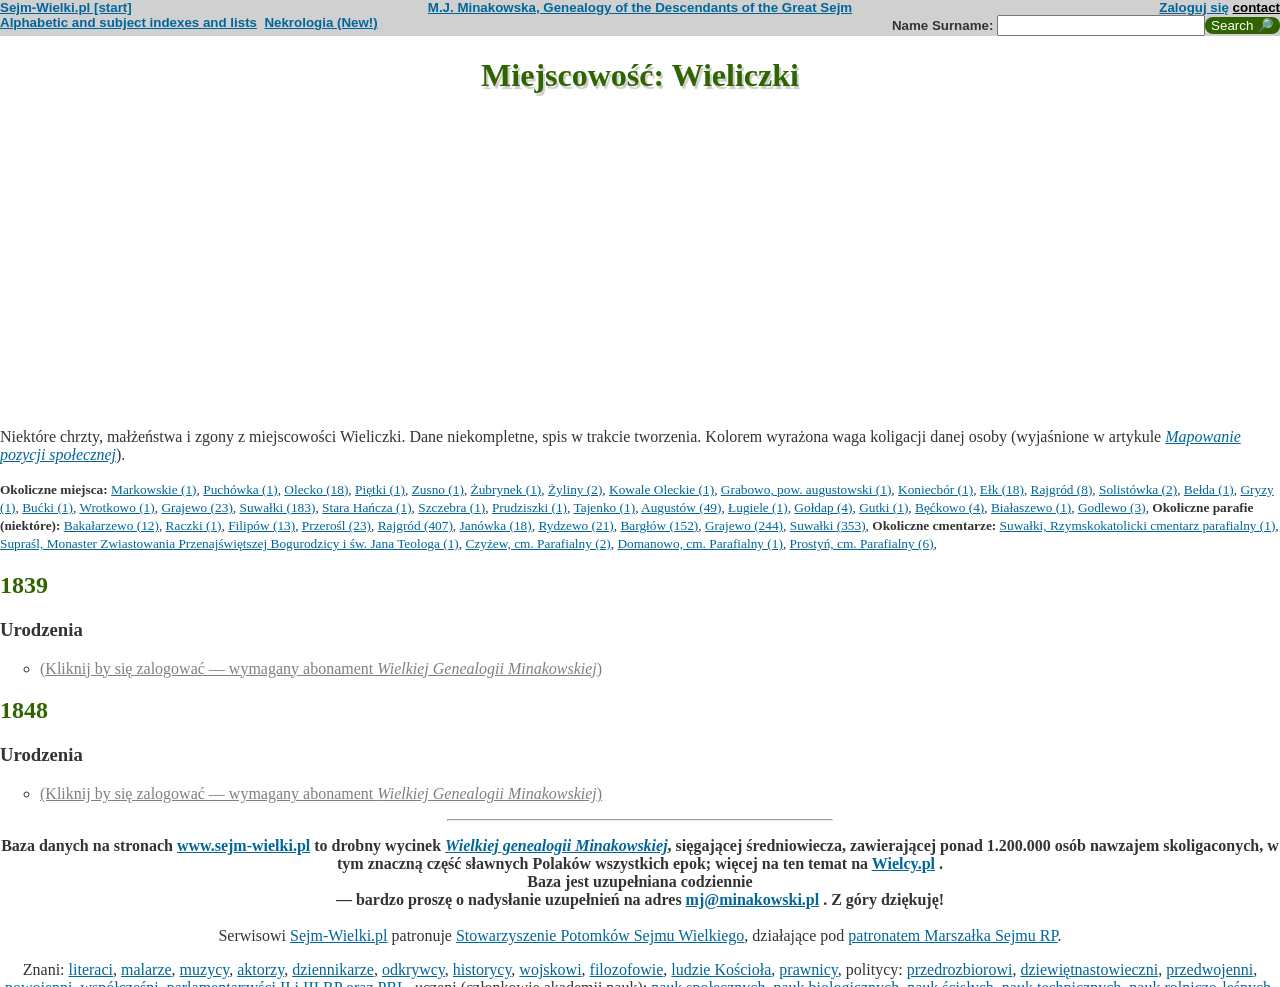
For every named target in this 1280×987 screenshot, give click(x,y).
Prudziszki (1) (529, 507)
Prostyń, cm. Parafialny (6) (862, 543)
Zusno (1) (438, 489)
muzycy (205, 969)
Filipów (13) (261, 525)
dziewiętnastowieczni (1089, 969)
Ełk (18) (1002, 489)
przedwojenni (1209, 969)
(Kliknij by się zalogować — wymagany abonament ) (321, 668)
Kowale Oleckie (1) (661, 489)
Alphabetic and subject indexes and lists (128, 22)
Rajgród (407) (415, 525)
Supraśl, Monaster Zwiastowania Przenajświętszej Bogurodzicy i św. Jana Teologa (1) (229, 543)
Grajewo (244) (744, 525)
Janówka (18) (496, 525)
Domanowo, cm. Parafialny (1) (699, 543)
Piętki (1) (380, 489)
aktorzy (260, 969)
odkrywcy (413, 969)
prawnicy (808, 969)
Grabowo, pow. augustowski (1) (806, 489)
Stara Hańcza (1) (367, 507)
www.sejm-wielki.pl (243, 845)
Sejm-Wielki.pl (339, 935)
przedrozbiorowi (960, 969)
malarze (146, 969)
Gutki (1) (883, 507)
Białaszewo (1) (1031, 507)
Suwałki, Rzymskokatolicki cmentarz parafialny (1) (1138, 525)
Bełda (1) (1209, 489)
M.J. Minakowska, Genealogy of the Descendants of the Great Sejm (640, 7)
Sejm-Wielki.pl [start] (66, 7)
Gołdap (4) (823, 507)
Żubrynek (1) (506, 489)
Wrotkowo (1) (116, 507)
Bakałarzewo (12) (111, 525)
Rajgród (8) (1062, 489)
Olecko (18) (316, 489)
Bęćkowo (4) (949, 507)
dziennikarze (333, 969)
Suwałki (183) (278, 507)
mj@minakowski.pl (753, 899)
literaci (91, 969)
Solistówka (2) (1138, 489)
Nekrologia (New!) (320, 22)
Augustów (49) (681, 507)
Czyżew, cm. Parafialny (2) (537, 543)
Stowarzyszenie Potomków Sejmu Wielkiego (600, 935)
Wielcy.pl (903, 863)
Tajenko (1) (605, 507)
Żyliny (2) (575, 489)
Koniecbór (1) (935, 489)
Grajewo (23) (196, 507)
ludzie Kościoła (721, 969)
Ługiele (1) (758, 507)
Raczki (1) (194, 525)
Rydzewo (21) (575, 525)
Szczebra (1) (451, 507)
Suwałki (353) (828, 525)
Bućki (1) (47, 507)
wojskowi (550, 969)
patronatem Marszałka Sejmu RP (952, 935)
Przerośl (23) (336, 525)
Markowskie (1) (154, 489)
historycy (482, 969)
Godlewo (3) (1112, 507)
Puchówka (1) (240, 489)
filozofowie (627, 969)
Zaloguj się (1194, 7)
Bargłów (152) (659, 525)
